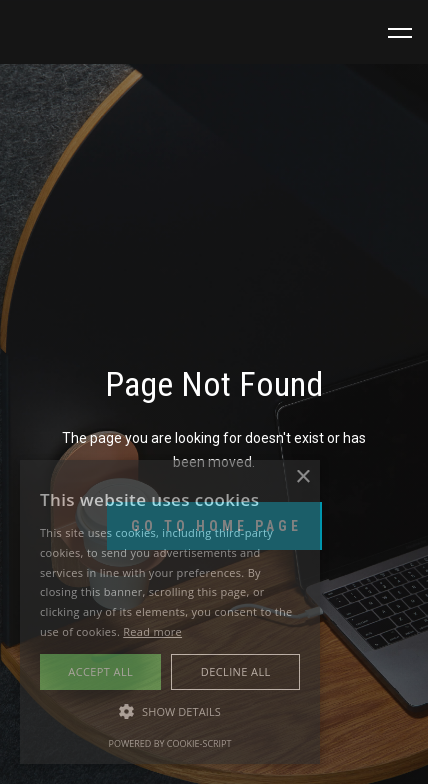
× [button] (302, 477)
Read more (152, 631)
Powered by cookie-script (170, 743)
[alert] (170, 612)
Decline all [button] (236, 671)
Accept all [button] (100, 671)
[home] (80, 33)
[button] (400, 33)
